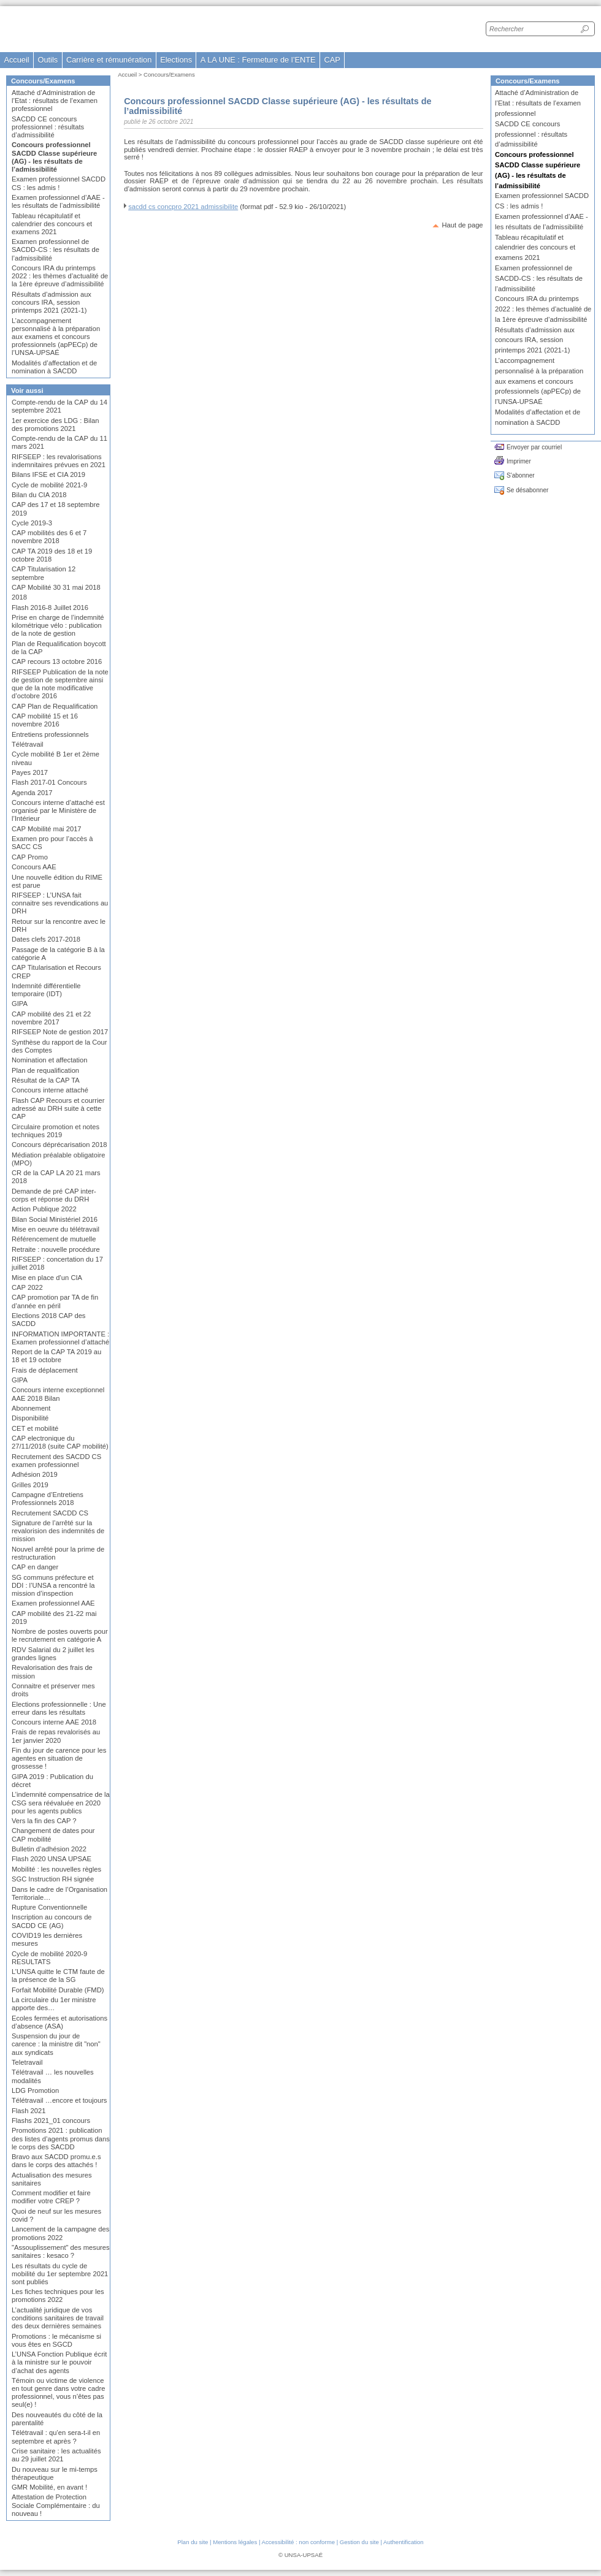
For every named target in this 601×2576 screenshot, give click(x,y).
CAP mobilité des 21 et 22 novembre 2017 (51, 1018)
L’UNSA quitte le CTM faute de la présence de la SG (58, 1975)
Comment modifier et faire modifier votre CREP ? (51, 2196)
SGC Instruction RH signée (53, 1879)
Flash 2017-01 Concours (49, 782)
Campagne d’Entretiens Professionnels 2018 (47, 1498)
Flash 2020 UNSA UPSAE (51, 1858)
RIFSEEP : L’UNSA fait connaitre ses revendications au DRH (60, 903)
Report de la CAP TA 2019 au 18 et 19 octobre (56, 1355)
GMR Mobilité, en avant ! (49, 2487)
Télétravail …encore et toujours (59, 2100)
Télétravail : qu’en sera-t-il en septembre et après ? (56, 2436)
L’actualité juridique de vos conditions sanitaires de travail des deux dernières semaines (58, 2318)
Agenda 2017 (32, 792)
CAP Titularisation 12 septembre (43, 573)
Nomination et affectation (50, 1060)
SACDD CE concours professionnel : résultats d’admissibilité (48, 127)
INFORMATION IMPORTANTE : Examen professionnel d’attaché (60, 1338)
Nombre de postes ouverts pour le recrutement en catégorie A (60, 1635)
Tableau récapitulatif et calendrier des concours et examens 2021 (52, 223)
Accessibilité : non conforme (298, 2542)
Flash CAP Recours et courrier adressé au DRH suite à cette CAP (58, 1108)
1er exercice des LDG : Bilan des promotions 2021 (55, 424)
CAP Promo (30, 857)
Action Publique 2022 (44, 1209)
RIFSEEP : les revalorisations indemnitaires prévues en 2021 (58, 460)
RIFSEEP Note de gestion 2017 (60, 1031)
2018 (19, 597)
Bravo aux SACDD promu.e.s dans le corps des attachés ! (56, 2160)
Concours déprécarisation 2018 (59, 1144)
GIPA (20, 1003)
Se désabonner (527, 490)
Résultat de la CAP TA (46, 1080)
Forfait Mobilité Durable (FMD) (58, 1990)
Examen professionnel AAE (53, 1603)
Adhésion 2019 (35, 1474)
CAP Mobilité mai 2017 (47, 829)
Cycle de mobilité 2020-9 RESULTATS (49, 1957)
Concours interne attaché (50, 1090)
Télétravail (28, 744)
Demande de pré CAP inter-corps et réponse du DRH (54, 1195)
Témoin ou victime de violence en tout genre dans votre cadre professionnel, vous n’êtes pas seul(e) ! (58, 2393)
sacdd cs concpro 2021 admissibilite (183, 206)
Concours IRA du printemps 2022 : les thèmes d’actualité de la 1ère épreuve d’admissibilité (60, 276)
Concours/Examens (169, 74)
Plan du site (192, 2542)
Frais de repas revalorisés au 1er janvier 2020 (56, 1735)
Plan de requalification (45, 1070)
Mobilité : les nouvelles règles (56, 1869)
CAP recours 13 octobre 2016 (57, 661)
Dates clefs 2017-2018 (46, 939)
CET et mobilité (35, 1428)
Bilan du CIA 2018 (39, 494)
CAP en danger (35, 1567)
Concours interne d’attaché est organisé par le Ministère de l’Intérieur (58, 810)
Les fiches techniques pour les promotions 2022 (58, 2295)
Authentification (403, 2542)
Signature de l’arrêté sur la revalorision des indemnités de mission (58, 1530)
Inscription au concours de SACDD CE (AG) (52, 1921)
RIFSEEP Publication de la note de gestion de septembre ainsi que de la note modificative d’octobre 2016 (60, 684)
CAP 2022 (27, 1287)
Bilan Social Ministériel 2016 (55, 1219)
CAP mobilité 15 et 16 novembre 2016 (45, 720)
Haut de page (462, 225)
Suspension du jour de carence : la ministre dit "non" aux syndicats (56, 2044)
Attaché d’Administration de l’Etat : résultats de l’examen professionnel (55, 100)
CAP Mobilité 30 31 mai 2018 (56, 587)
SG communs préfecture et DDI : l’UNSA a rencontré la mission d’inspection (53, 1585)
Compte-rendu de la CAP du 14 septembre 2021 (59, 406)
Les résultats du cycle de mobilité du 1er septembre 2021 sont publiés (60, 2273)
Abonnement (31, 1408)
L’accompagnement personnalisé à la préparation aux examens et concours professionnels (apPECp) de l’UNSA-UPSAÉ (56, 337)
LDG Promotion (35, 2090)
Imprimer (519, 461)
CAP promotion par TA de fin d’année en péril (55, 1301)
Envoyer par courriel (534, 447)
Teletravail (27, 2062)
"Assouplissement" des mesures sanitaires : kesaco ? (61, 2251)
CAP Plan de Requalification (55, 706)
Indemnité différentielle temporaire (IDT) (46, 989)
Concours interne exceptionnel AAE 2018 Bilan (58, 1393)
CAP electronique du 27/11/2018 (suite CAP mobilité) (60, 1442)
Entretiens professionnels (50, 734)
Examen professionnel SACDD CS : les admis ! (58, 183)
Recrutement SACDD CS (50, 1513)
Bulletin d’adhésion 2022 (49, 1849)
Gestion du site (359, 2542)
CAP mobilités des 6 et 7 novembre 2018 (49, 536)
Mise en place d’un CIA (47, 1277)
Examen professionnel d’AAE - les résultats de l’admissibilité (58, 201)
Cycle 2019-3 (32, 523)
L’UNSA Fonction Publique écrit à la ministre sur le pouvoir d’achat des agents (59, 2362)
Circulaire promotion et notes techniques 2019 (55, 1130)
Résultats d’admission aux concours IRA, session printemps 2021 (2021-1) (51, 302)
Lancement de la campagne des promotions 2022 (60, 2233)
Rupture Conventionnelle (49, 1907)
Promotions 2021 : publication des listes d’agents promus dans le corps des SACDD (61, 2138)
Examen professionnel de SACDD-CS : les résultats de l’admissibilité (55, 249)
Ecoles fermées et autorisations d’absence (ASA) (59, 2022)
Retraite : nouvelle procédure (56, 1249)
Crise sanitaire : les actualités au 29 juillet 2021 (56, 2455)
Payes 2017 (30, 772)
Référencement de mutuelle (54, 1239)
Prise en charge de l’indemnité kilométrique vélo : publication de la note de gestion (58, 625)
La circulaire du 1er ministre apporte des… (54, 2003)
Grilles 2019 (30, 1484)
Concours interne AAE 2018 (54, 1722)
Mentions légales (235, 2542)
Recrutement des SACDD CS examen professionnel (56, 1460)
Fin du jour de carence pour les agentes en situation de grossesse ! (59, 1758)
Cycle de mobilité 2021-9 (49, 485)
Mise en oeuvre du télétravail (55, 1229)
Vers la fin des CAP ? (44, 1820)
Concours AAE (34, 867)
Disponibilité (30, 1418)
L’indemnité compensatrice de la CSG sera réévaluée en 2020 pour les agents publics (61, 1802)
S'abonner (521, 475)
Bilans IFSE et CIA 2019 (48, 474)
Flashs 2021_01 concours (51, 2120)
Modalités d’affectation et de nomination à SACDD (54, 367)
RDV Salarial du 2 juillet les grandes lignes (53, 1653)
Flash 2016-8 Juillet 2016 (50, 607)
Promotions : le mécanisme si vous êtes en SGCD (56, 2340)
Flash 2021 (28, 2110)
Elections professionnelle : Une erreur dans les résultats (59, 1708)
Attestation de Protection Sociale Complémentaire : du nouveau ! (56, 2505)
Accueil (16, 59)
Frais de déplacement (45, 1370)
